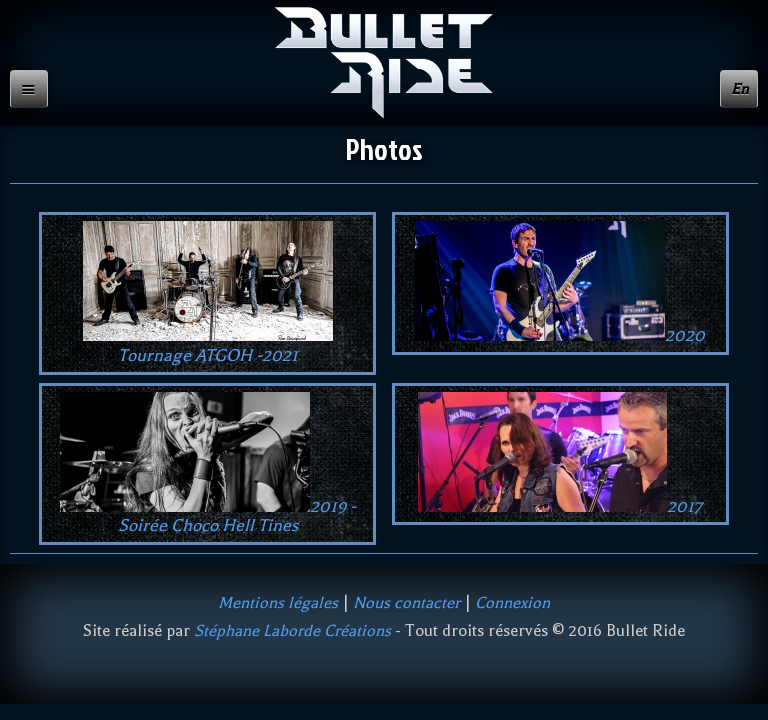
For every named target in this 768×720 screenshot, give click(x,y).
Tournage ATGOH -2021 (208, 293)
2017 (560, 454)
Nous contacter (406, 602)
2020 (560, 283)
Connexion (512, 602)
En (740, 89)
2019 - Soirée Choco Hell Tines (208, 464)
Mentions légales (278, 602)
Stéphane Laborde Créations (292, 630)
